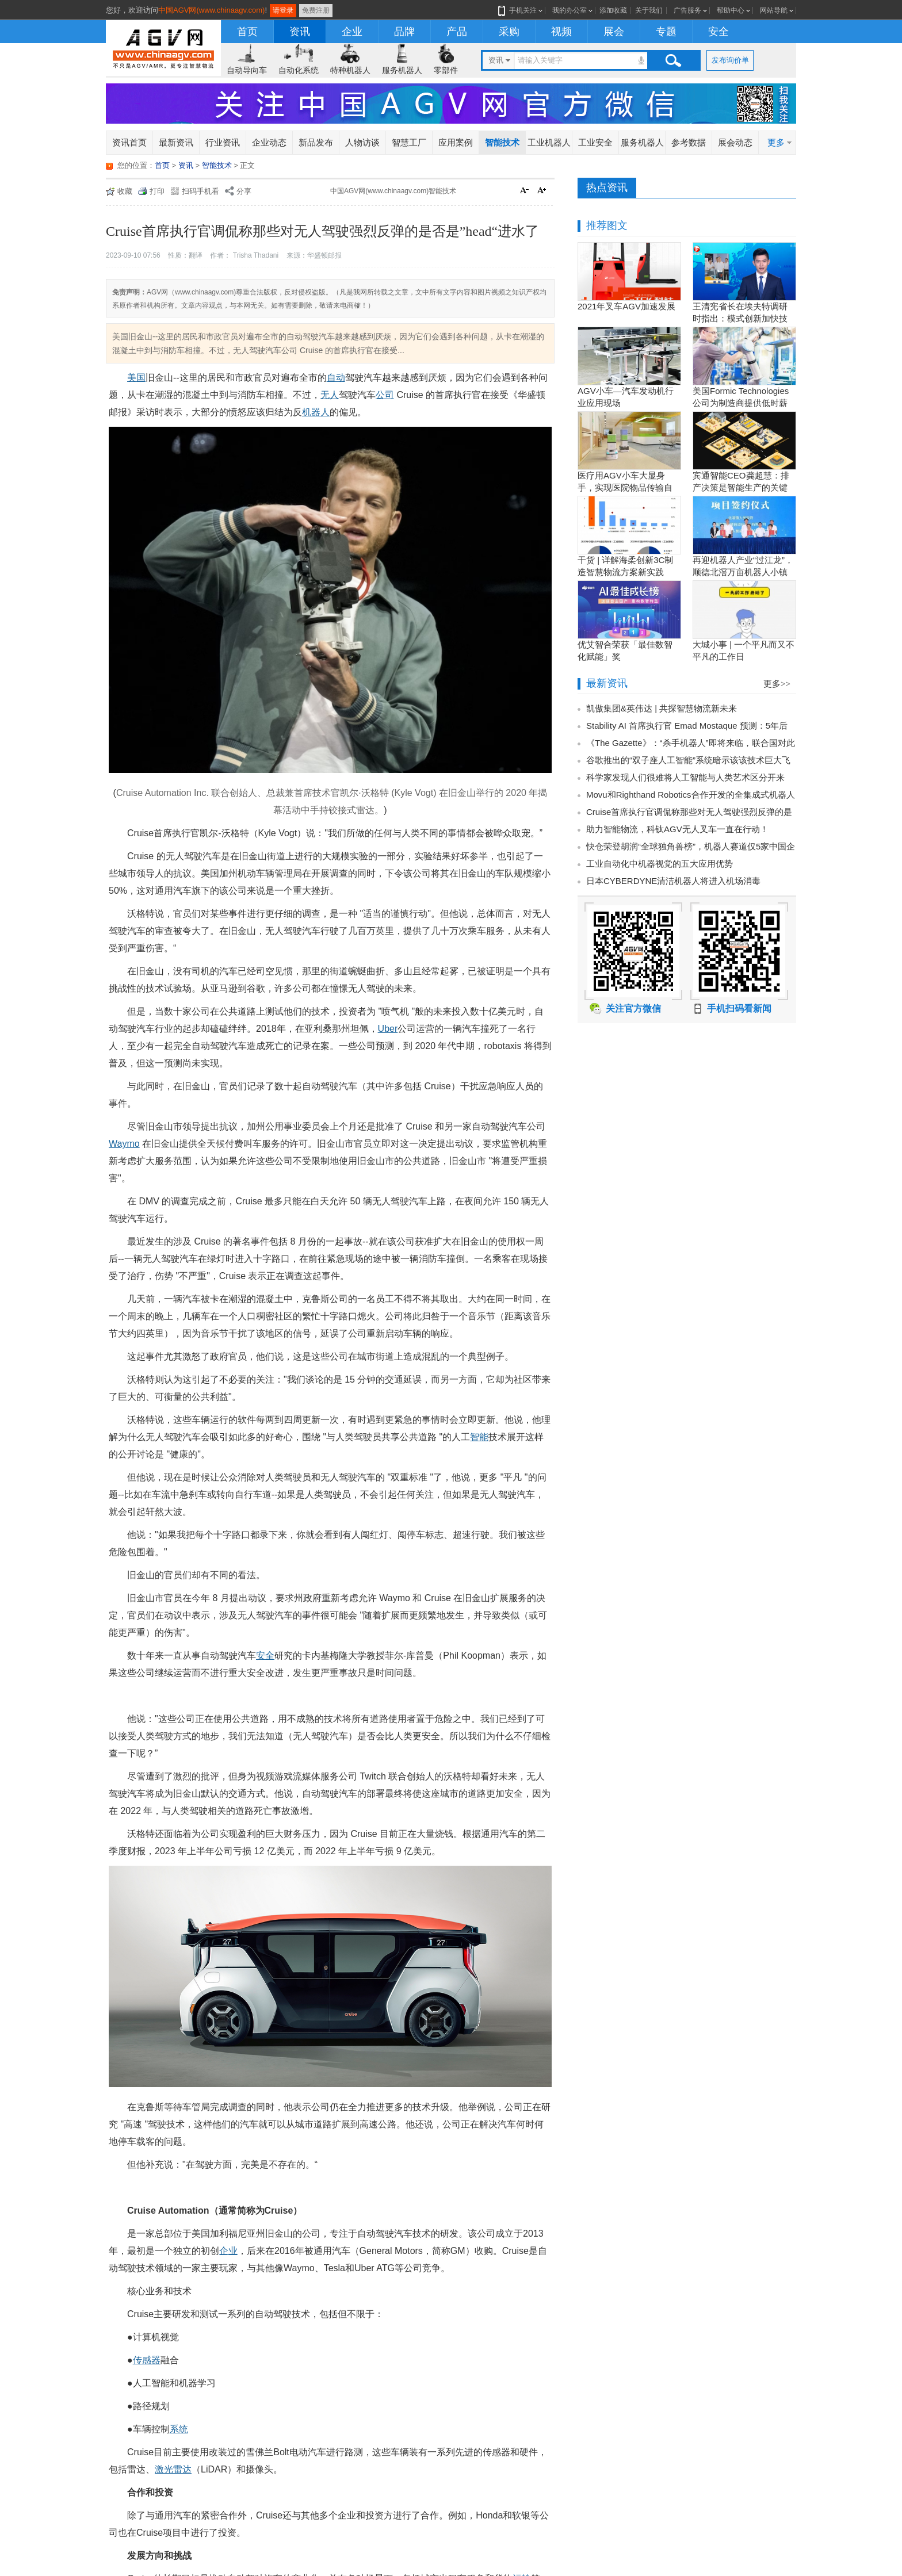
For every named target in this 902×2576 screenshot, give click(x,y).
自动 (336, 377)
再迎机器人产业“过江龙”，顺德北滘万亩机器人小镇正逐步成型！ (743, 572)
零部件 (446, 70)
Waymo (124, 1144)
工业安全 (595, 142)
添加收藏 (613, 10)
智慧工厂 (409, 142)
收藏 (124, 191)
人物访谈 (362, 142)
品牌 (404, 31)
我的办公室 (569, 10)
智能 (479, 1437)
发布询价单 (730, 60)
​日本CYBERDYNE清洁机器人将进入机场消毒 (673, 881)
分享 (243, 191)
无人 (329, 395)
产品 (456, 31)
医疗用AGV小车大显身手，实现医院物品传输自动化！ (625, 487)
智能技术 (502, 142)
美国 (136, 377)
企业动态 (269, 142)
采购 (509, 31)
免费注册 (316, 10)
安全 (718, 31)
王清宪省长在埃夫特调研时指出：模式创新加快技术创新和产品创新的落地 (740, 318)
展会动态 (735, 142)
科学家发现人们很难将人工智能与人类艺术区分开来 (685, 777)
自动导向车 (247, 70)
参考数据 (688, 142)
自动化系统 (298, 70)
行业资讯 (222, 142)
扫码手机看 (200, 191)
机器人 (316, 412)
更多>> (776, 683)
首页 (247, 31)
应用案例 (455, 142)
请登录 (283, 10)
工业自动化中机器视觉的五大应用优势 (659, 863)
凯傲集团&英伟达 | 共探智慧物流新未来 (661, 708)
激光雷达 (173, 2469)
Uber (388, 1029)
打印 (157, 191)
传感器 (146, 2360)
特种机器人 (350, 70)
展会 (613, 31)
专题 (666, 31)
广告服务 (687, 10)
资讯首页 (129, 142)
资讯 (299, 31)
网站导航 (774, 10)
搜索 (673, 60)
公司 (385, 395)
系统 (179, 2429)
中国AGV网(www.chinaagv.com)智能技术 (393, 191)
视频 (561, 31)
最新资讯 (176, 142)
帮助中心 (730, 10)
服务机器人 (402, 70)
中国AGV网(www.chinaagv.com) (211, 10)
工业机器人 (549, 142)
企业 (352, 31)
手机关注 (521, 10)
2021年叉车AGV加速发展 (626, 306)
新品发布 (316, 142)
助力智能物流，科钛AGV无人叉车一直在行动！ (677, 829)
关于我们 (649, 10)
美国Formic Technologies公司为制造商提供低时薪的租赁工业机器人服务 (741, 403)
